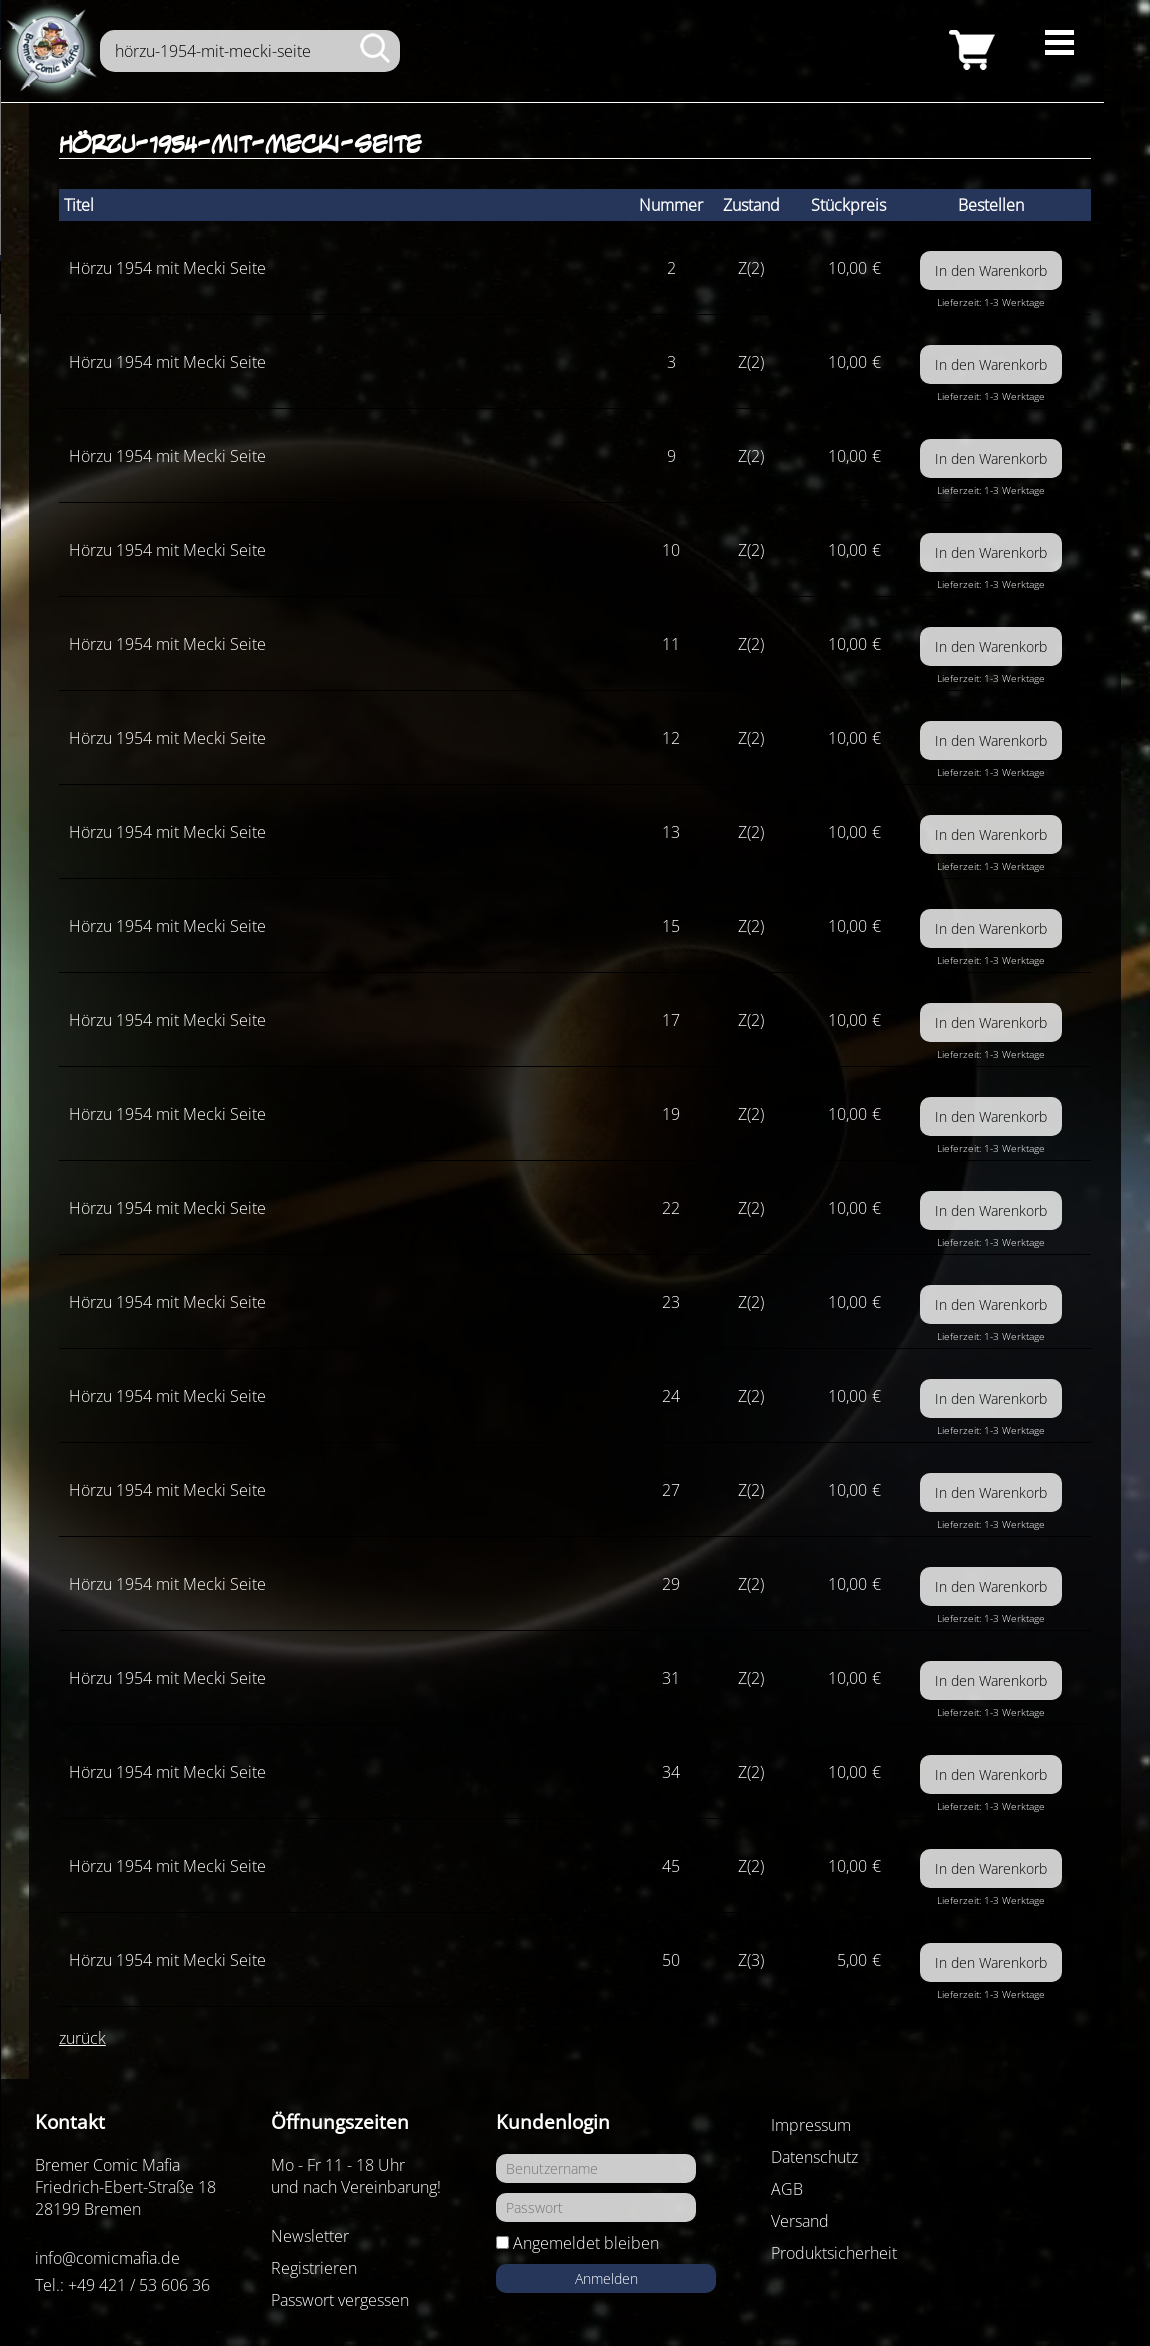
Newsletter (310, 2236)
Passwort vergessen (340, 2300)
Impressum (811, 2125)
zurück (82, 2038)
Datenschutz (814, 2157)
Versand (800, 2221)
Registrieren (314, 2268)
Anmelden (606, 2278)
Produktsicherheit (834, 2253)
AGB (787, 2189)
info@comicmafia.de (107, 2258)
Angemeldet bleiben (586, 2243)
